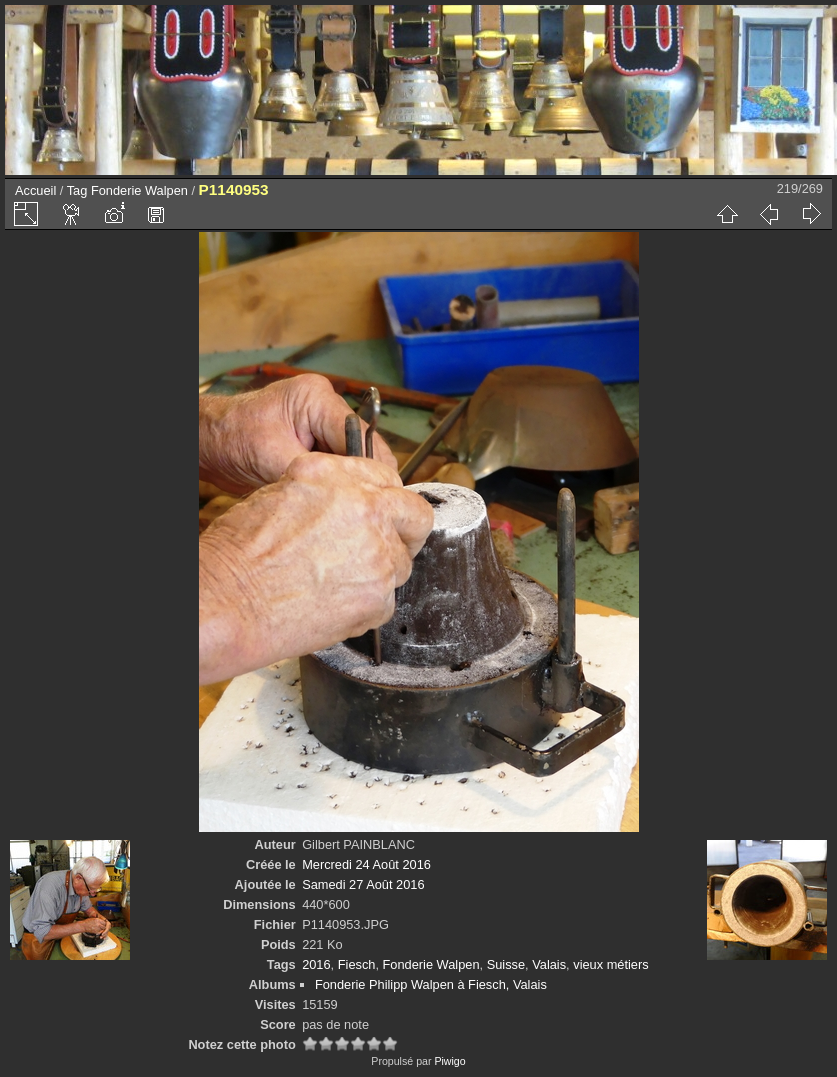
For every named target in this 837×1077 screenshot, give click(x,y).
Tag (77, 190)
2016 (316, 964)
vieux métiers (610, 964)
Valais (549, 964)
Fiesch (357, 964)
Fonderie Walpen (139, 190)
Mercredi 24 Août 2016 (366, 864)
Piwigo (449, 1061)
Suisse (506, 964)
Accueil (35, 190)
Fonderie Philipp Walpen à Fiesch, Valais (431, 984)
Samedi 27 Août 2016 (363, 884)
